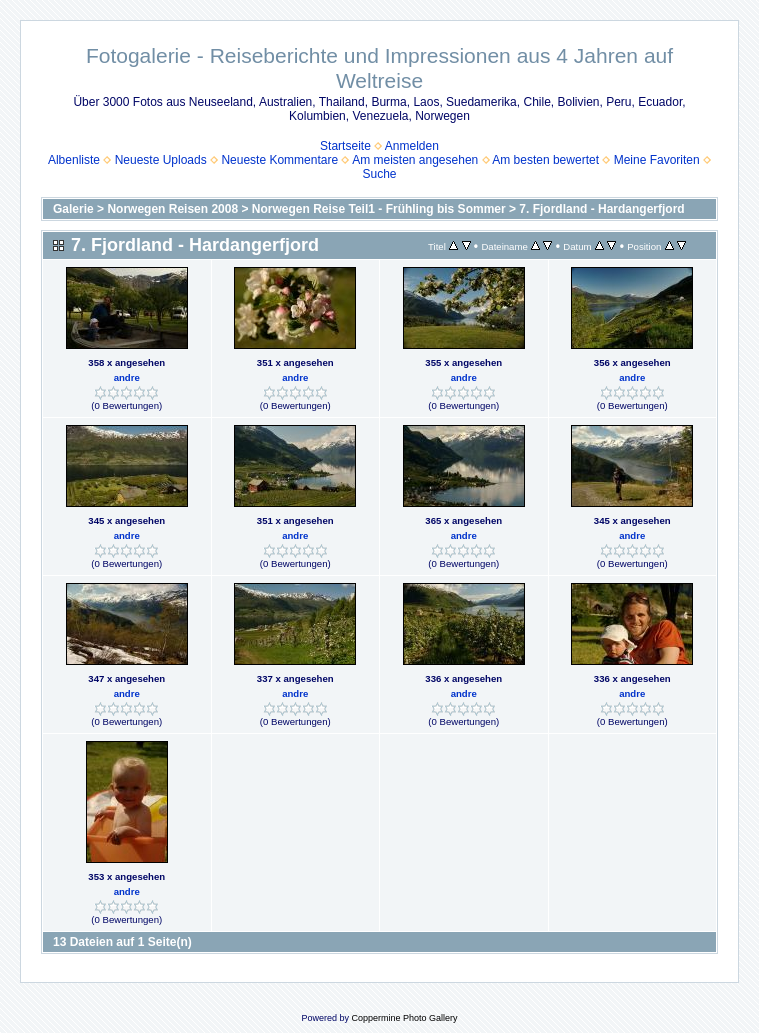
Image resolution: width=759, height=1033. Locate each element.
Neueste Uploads (161, 160)
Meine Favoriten (657, 160)
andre (127, 377)
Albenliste (74, 160)
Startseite (345, 146)
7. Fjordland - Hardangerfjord (601, 209)
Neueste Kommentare (279, 160)
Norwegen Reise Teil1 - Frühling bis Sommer (379, 209)
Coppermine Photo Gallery (404, 1018)
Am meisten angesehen (415, 160)
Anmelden (412, 146)
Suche (379, 174)
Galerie (73, 209)
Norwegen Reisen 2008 (172, 209)
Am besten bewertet (545, 160)
